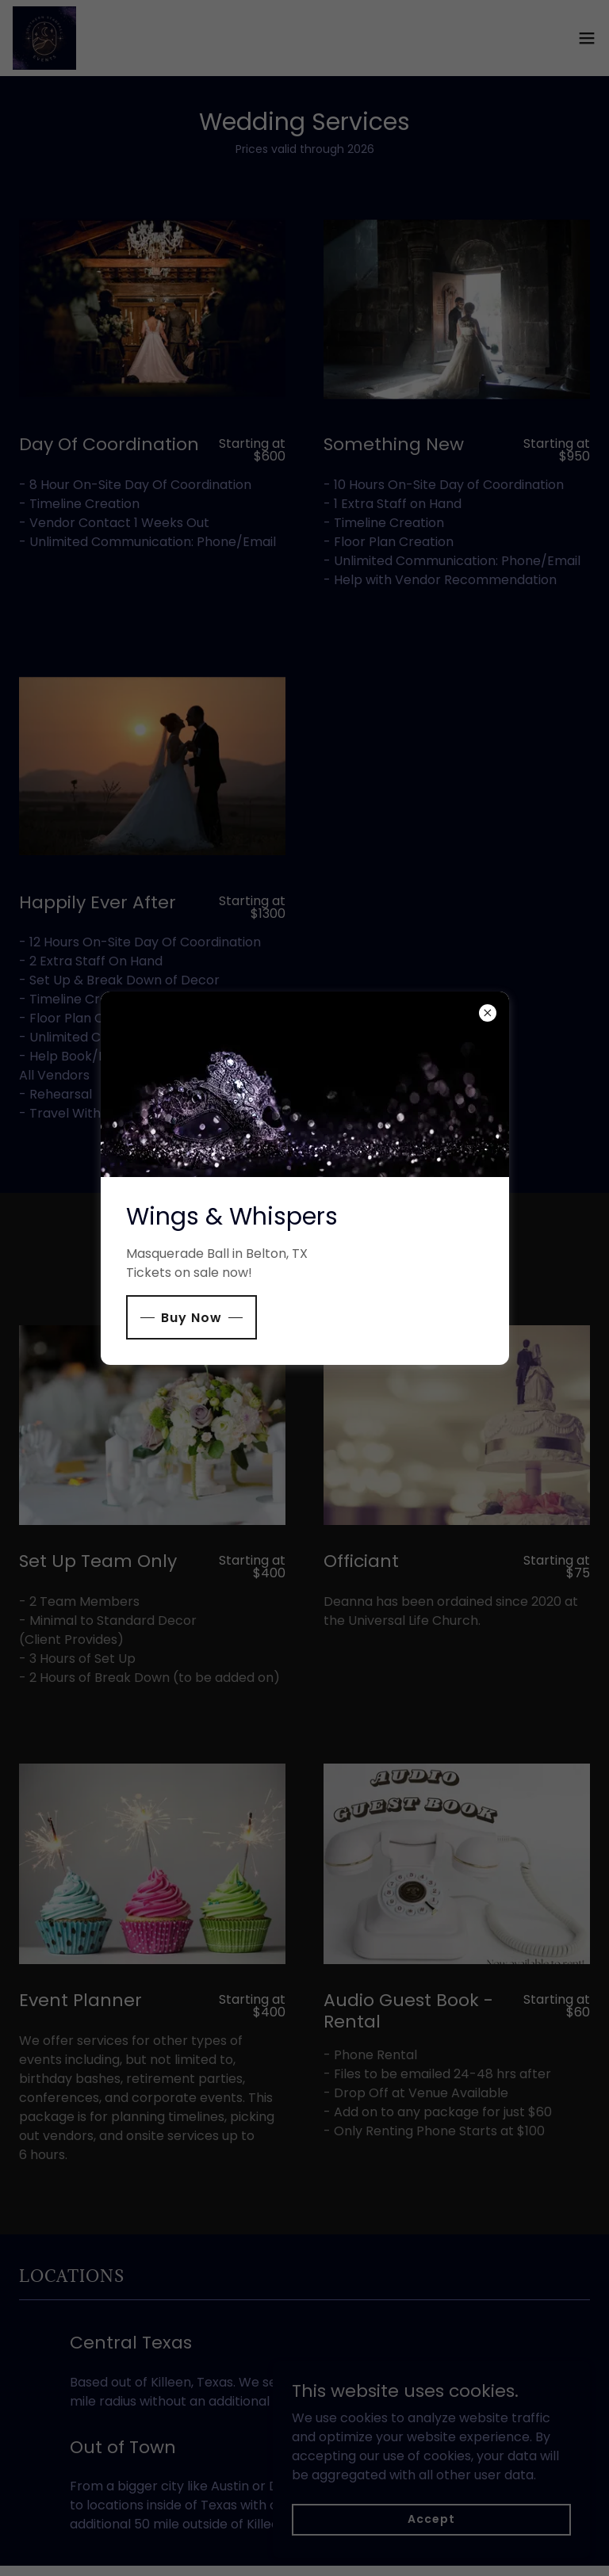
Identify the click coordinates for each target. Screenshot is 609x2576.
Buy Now (191, 1318)
